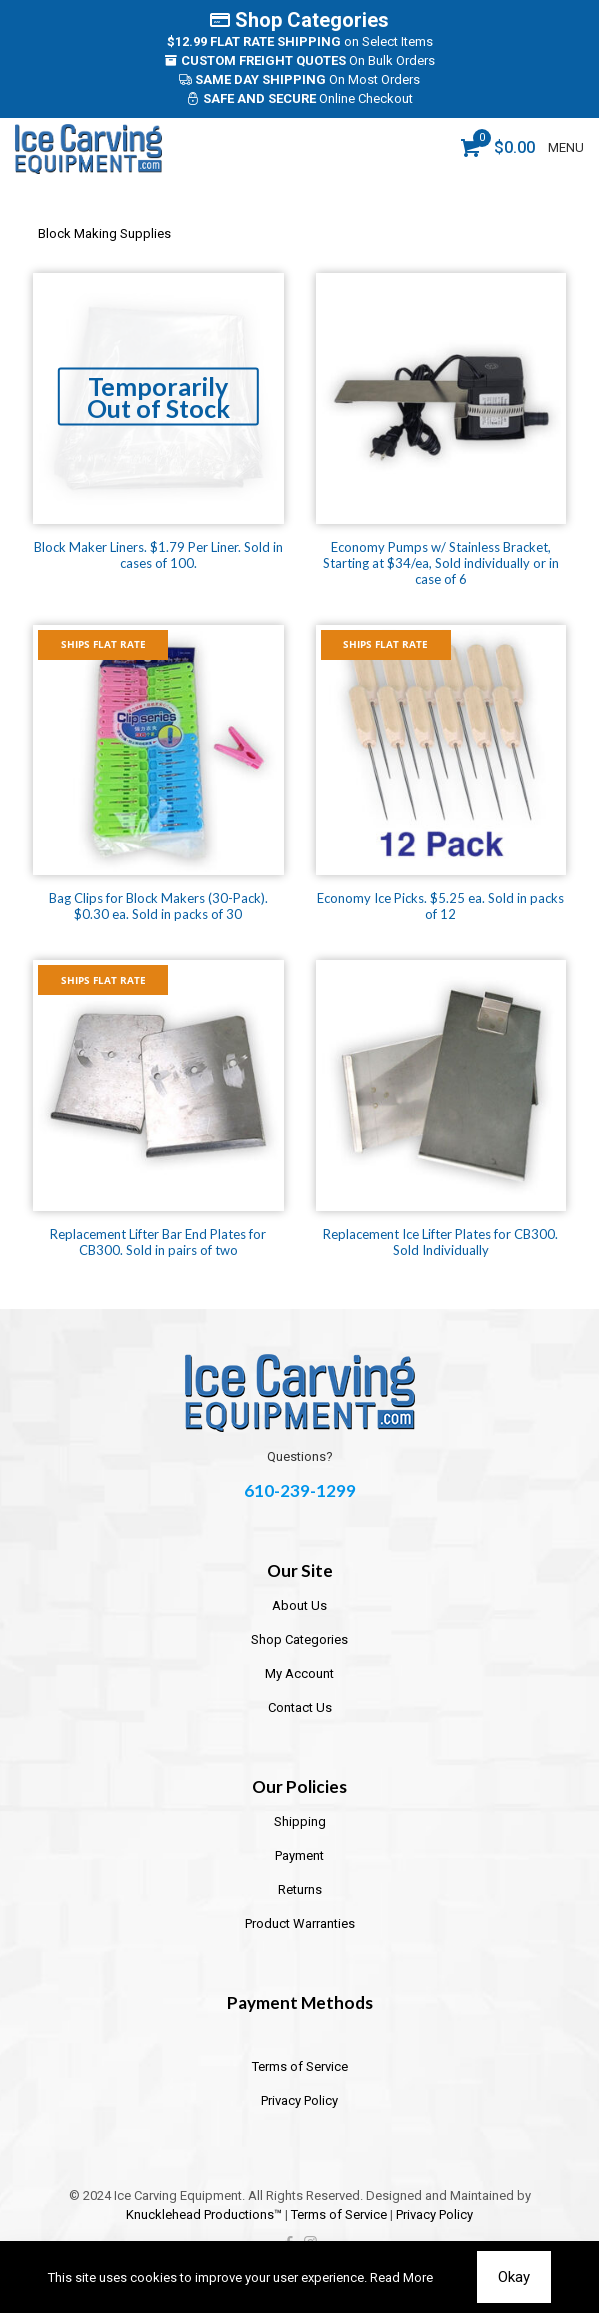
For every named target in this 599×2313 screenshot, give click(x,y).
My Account (299, 1673)
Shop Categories (299, 20)
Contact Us (300, 1707)
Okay (514, 2277)
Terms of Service (300, 2066)
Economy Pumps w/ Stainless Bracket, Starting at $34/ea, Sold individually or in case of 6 (441, 563)
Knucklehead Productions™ (204, 2214)
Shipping (300, 1821)
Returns (300, 1889)
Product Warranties (300, 1923)
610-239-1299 (300, 1490)
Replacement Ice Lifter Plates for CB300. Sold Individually (440, 1242)
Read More (401, 2277)
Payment (299, 1855)
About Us (299, 1605)
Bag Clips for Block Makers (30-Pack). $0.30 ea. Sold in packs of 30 (158, 906)
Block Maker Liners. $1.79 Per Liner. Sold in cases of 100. (158, 555)
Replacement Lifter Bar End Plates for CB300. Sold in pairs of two (158, 1242)
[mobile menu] (572, 148)
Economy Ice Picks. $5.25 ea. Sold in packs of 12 (440, 906)
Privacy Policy (299, 2100)
